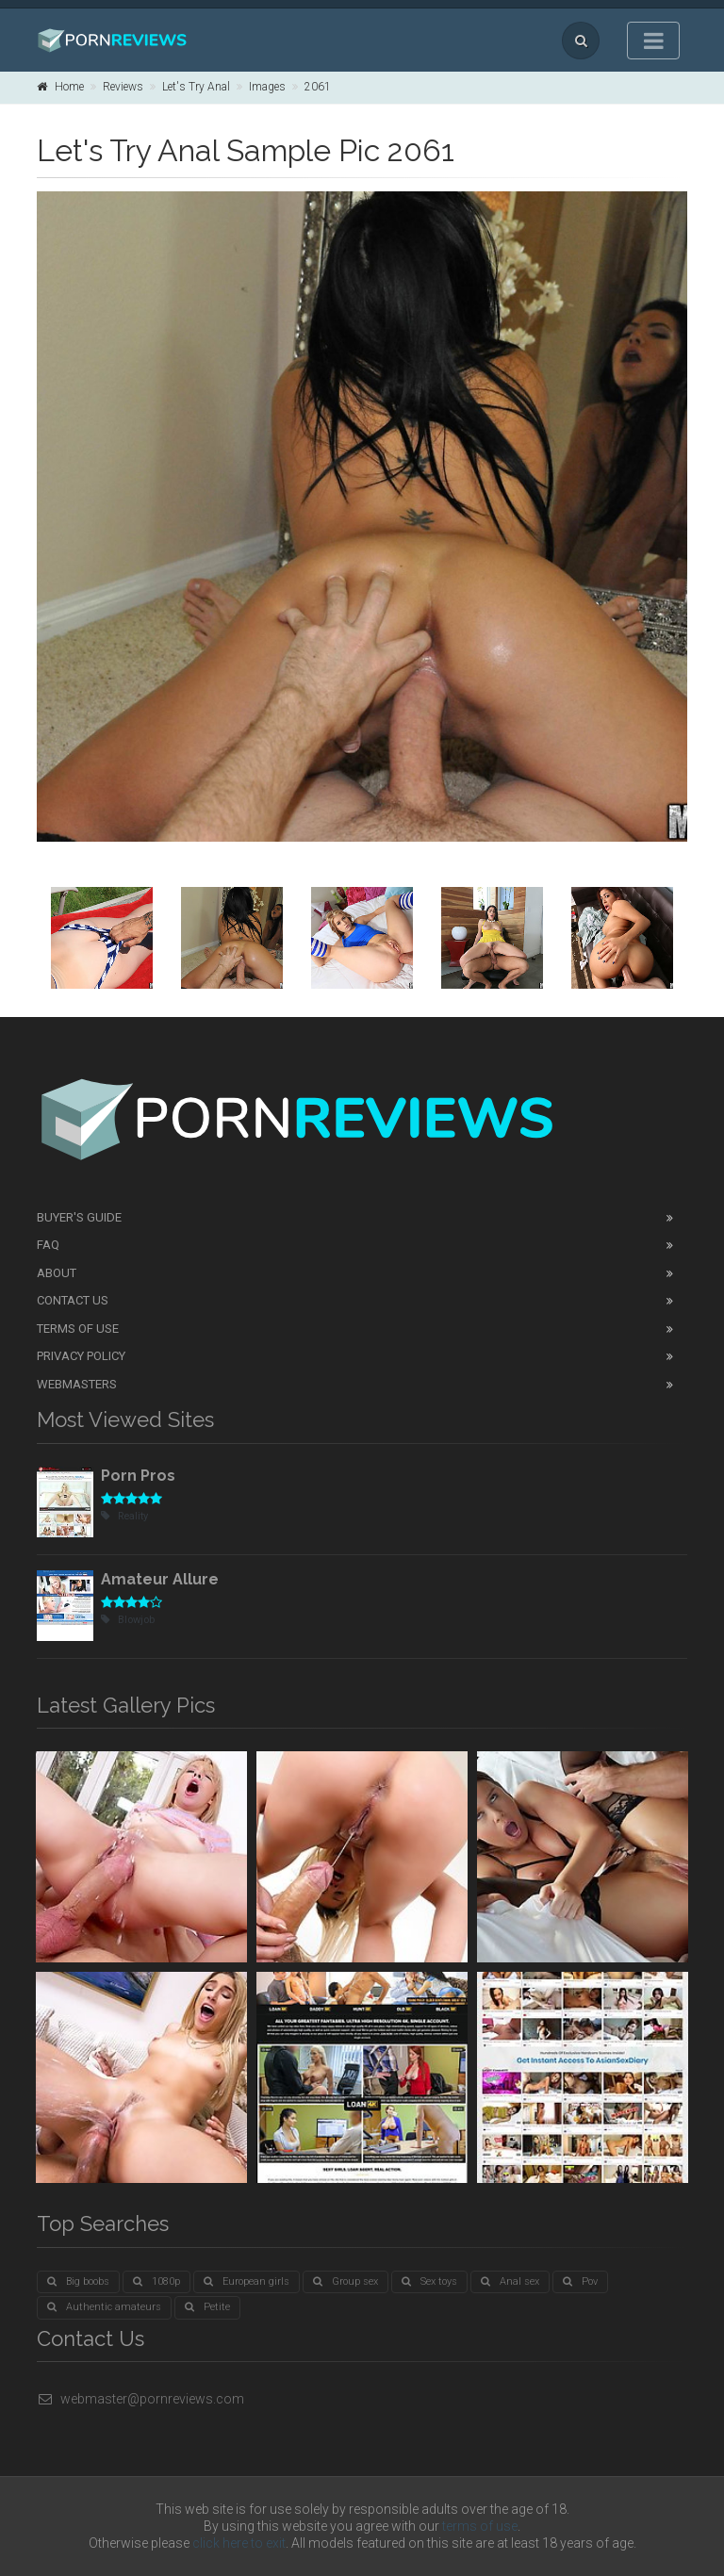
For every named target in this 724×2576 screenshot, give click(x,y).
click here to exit (239, 2543)
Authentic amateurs (104, 2307)
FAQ (48, 1245)
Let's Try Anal (196, 86)
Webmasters (77, 1384)
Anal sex (510, 2281)
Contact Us (72, 1300)
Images (267, 86)
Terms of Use (78, 1328)
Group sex (345, 2281)
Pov (580, 2281)
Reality (124, 1516)
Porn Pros (138, 1476)
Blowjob (128, 1620)
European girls (246, 2281)
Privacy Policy (81, 1356)
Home (60, 86)
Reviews (123, 86)
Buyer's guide (79, 1217)
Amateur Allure (160, 1579)
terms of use (480, 2526)
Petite (207, 2307)
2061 (317, 86)
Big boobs (78, 2281)
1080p (156, 2281)
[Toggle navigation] (653, 40)
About (56, 1273)
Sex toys (429, 2281)
